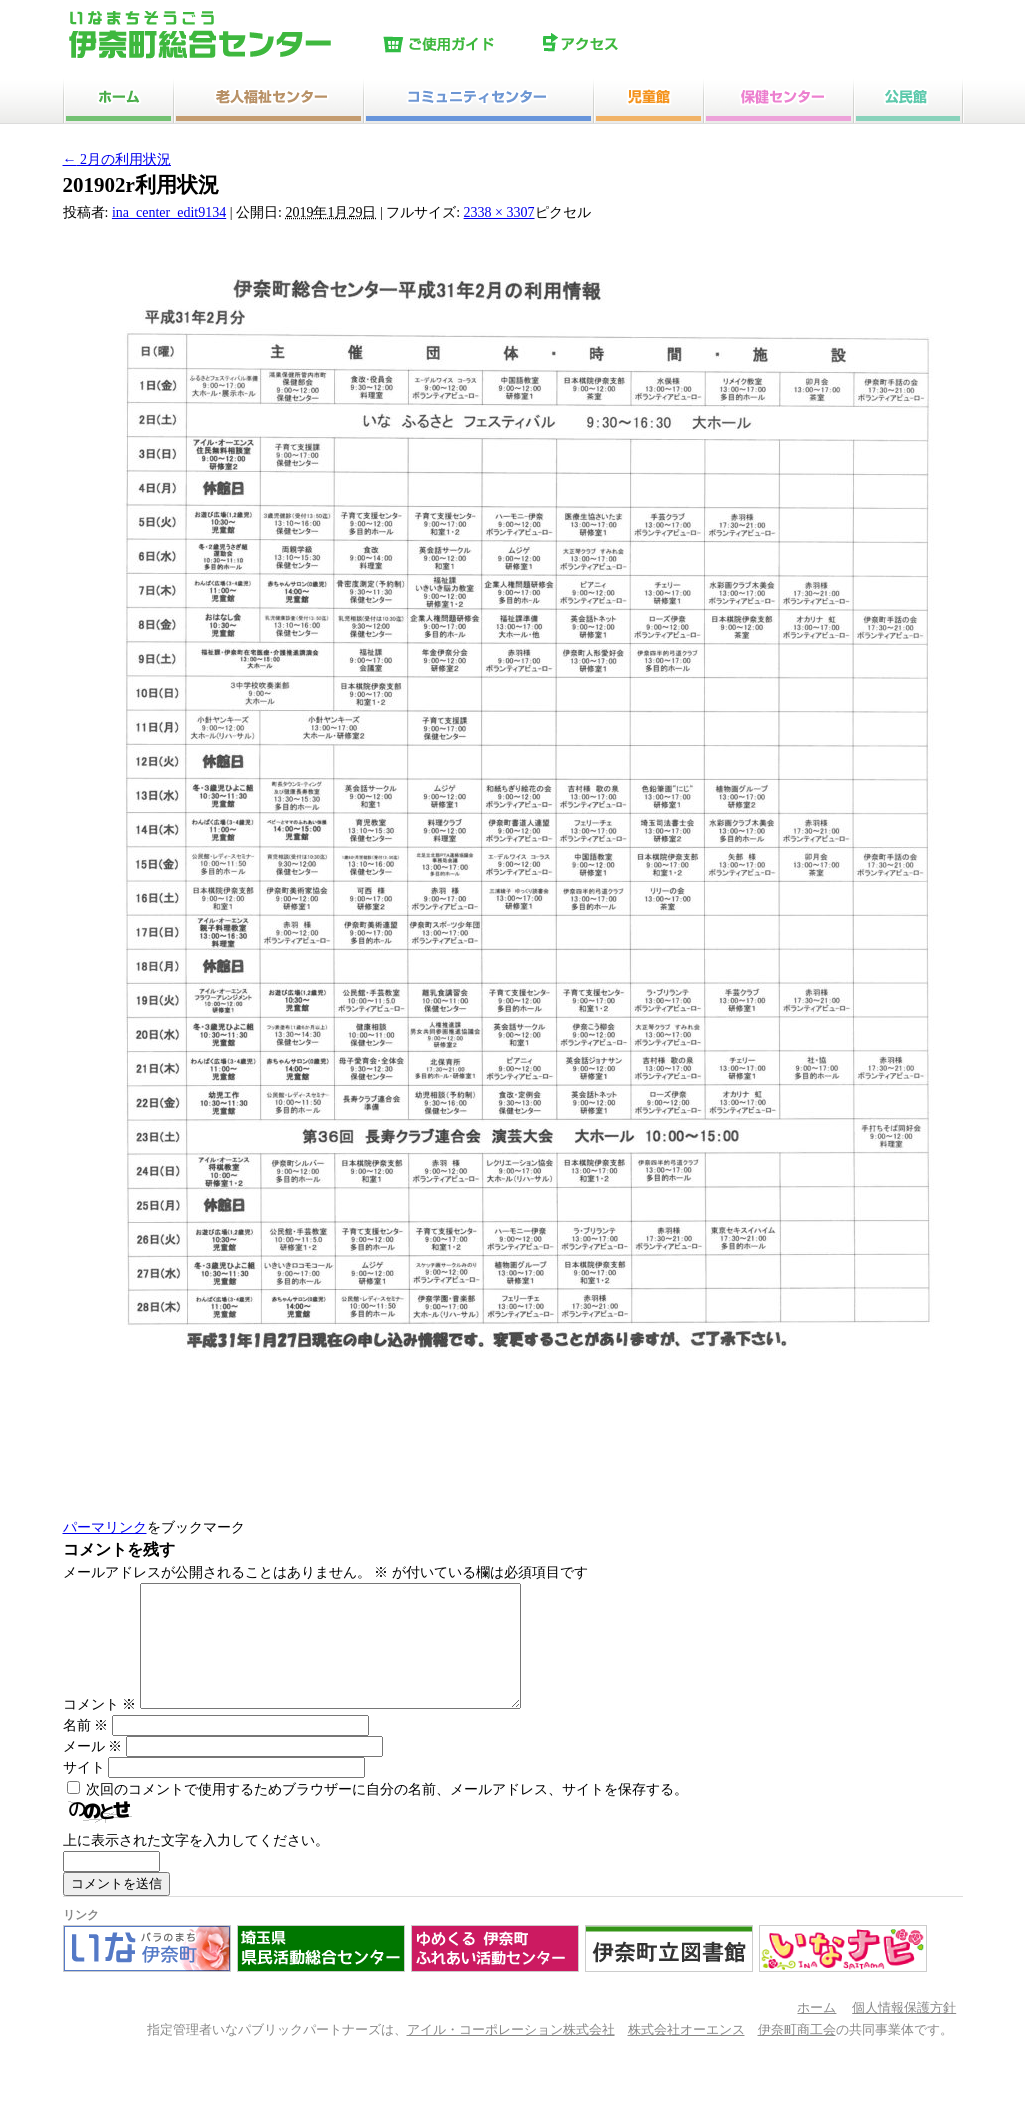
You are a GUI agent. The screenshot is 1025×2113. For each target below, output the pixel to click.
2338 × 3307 (499, 212)
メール (93, 1770)
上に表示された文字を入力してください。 (196, 1864)
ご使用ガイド (458, 45)
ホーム (816, 2032)
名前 (86, 1749)
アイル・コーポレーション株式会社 (511, 2054)
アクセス (618, 45)
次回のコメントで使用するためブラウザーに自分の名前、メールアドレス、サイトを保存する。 (387, 1813)
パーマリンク (105, 1527)
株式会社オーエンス (686, 2054)
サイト (84, 1791)
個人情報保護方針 (904, 2032)
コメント (100, 1728)
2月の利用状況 (117, 159)
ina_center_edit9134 (169, 212)
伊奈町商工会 (797, 2054)
